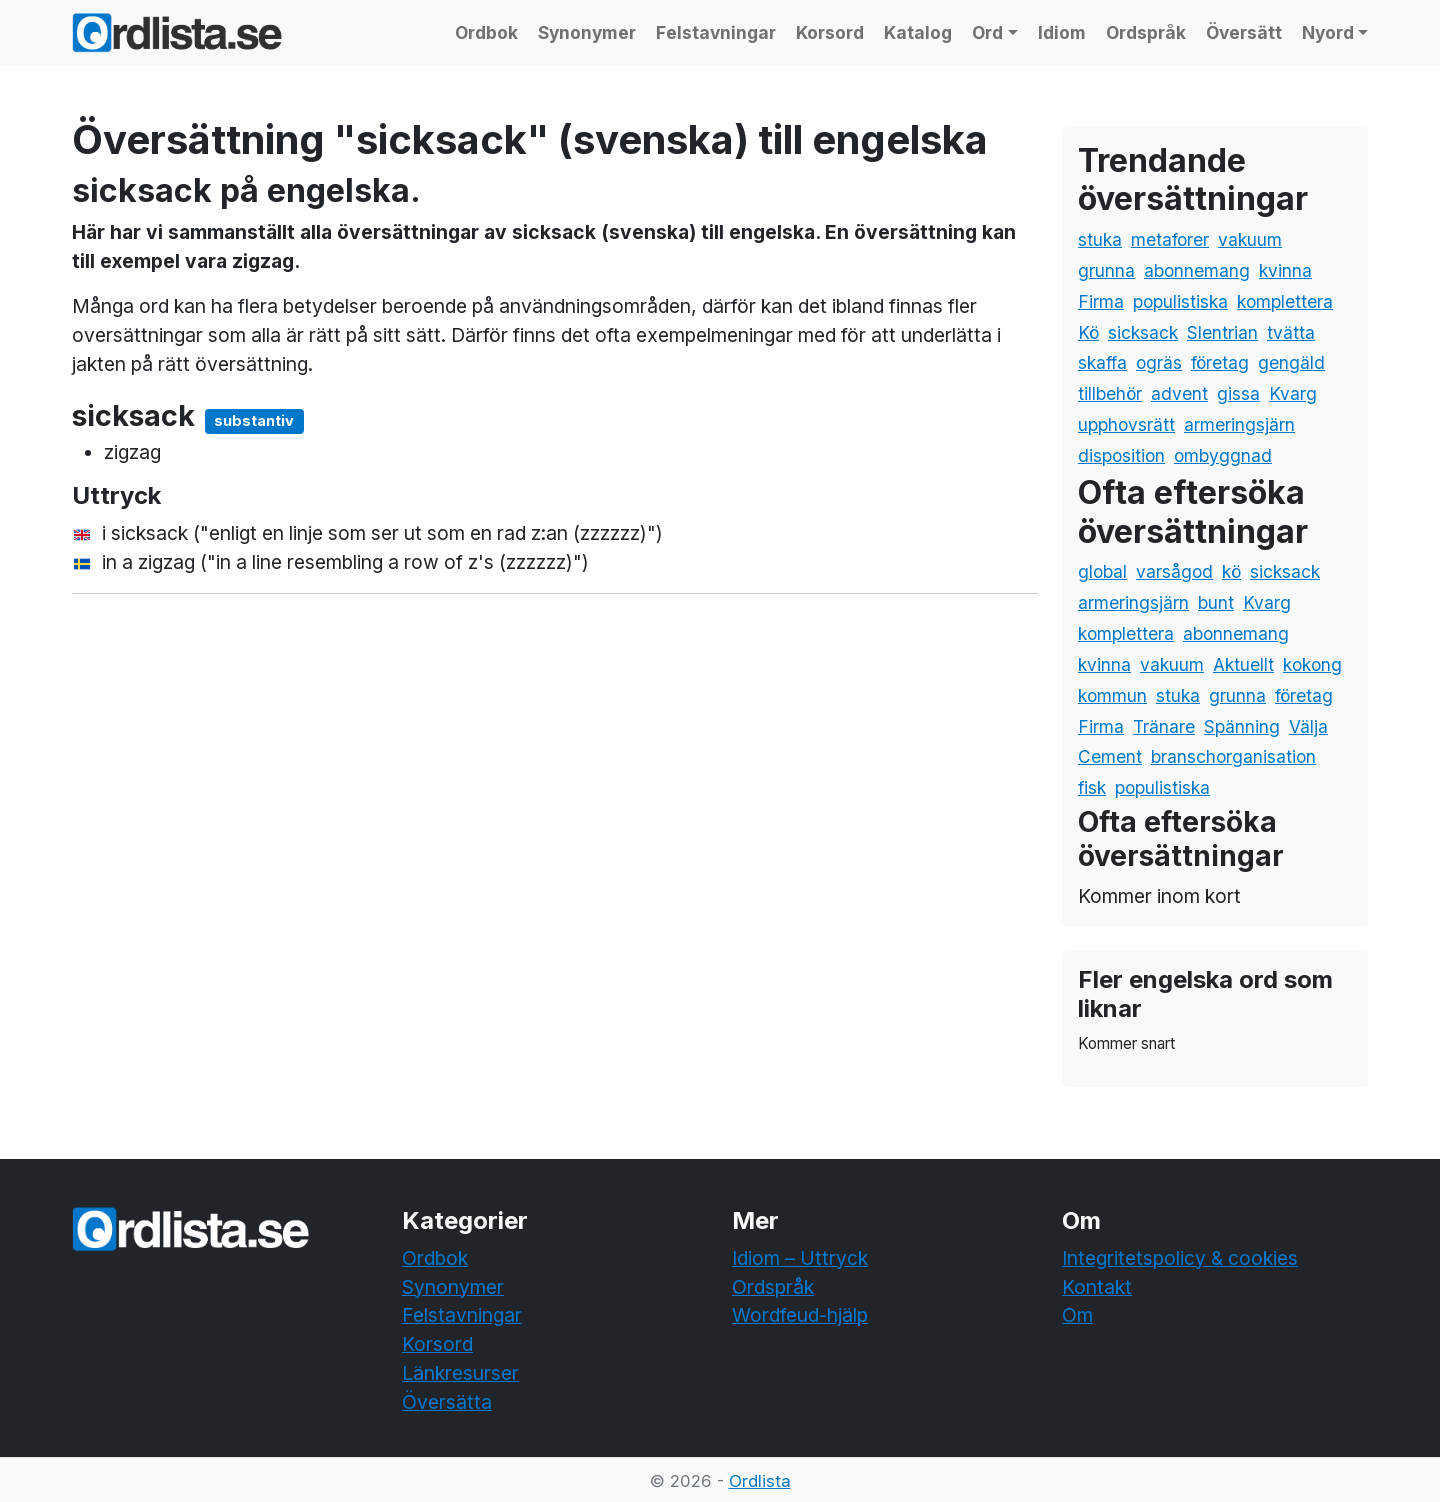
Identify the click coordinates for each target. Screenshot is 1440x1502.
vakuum (1250, 239)
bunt (1216, 602)
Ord (987, 32)
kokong (1312, 664)
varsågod (1174, 571)
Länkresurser (460, 1373)
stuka (1100, 239)
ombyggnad (1223, 455)
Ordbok (486, 32)
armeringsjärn (1239, 424)
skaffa (1102, 362)
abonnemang (1197, 270)
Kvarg (1293, 393)
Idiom (1062, 32)
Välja (1308, 726)
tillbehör (1110, 393)
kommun (1112, 695)
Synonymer (587, 32)
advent (1179, 393)
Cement (1110, 756)
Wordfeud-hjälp (800, 1315)
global (1102, 571)
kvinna (1285, 270)
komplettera (1285, 301)
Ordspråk (1146, 32)
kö (1231, 571)
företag (1220, 362)
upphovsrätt (1126, 424)
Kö (1088, 332)
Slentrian (1222, 332)
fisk (1092, 787)
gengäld (1291, 362)
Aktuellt (1243, 664)
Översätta (447, 1402)
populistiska (1180, 301)
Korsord (830, 32)
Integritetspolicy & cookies (1180, 1258)
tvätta (1291, 332)
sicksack (1143, 332)
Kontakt (1097, 1287)
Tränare (1164, 726)
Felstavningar (716, 32)
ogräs (1159, 362)
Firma (1101, 301)
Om (1077, 1315)
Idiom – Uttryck (800, 1258)
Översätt (1244, 32)
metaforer (1170, 239)
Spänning (1242, 726)
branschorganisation (1233, 756)
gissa (1238, 393)
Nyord (1328, 32)
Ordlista (760, 1481)
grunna (1106, 270)
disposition (1121, 455)
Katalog (918, 32)
